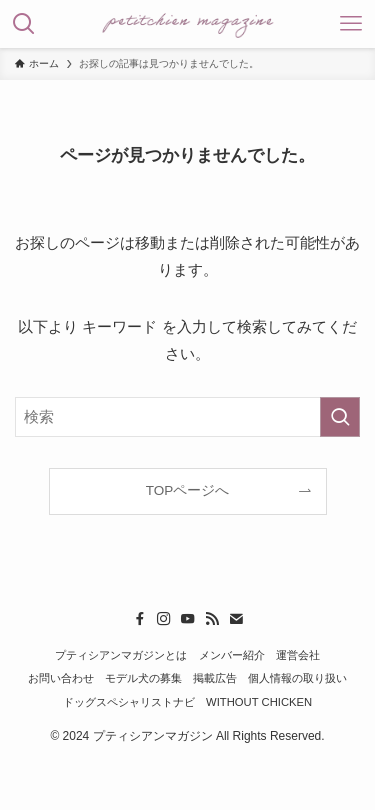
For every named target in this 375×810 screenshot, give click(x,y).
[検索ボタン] (24, 24)
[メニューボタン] (351, 24)
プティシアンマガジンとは (121, 655)
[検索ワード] (187, 417)
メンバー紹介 (232, 655)
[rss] (212, 619)
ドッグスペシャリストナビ (129, 702)
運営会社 (298, 655)
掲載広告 (215, 678)
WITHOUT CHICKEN (259, 702)
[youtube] (188, 619)
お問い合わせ (61, 678)
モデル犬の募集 (143, 678)
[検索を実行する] (340, 417)
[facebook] (140, 619)
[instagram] (164, 619)
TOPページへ (188, 490)
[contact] (236, 619)
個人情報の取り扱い (297, 678)
